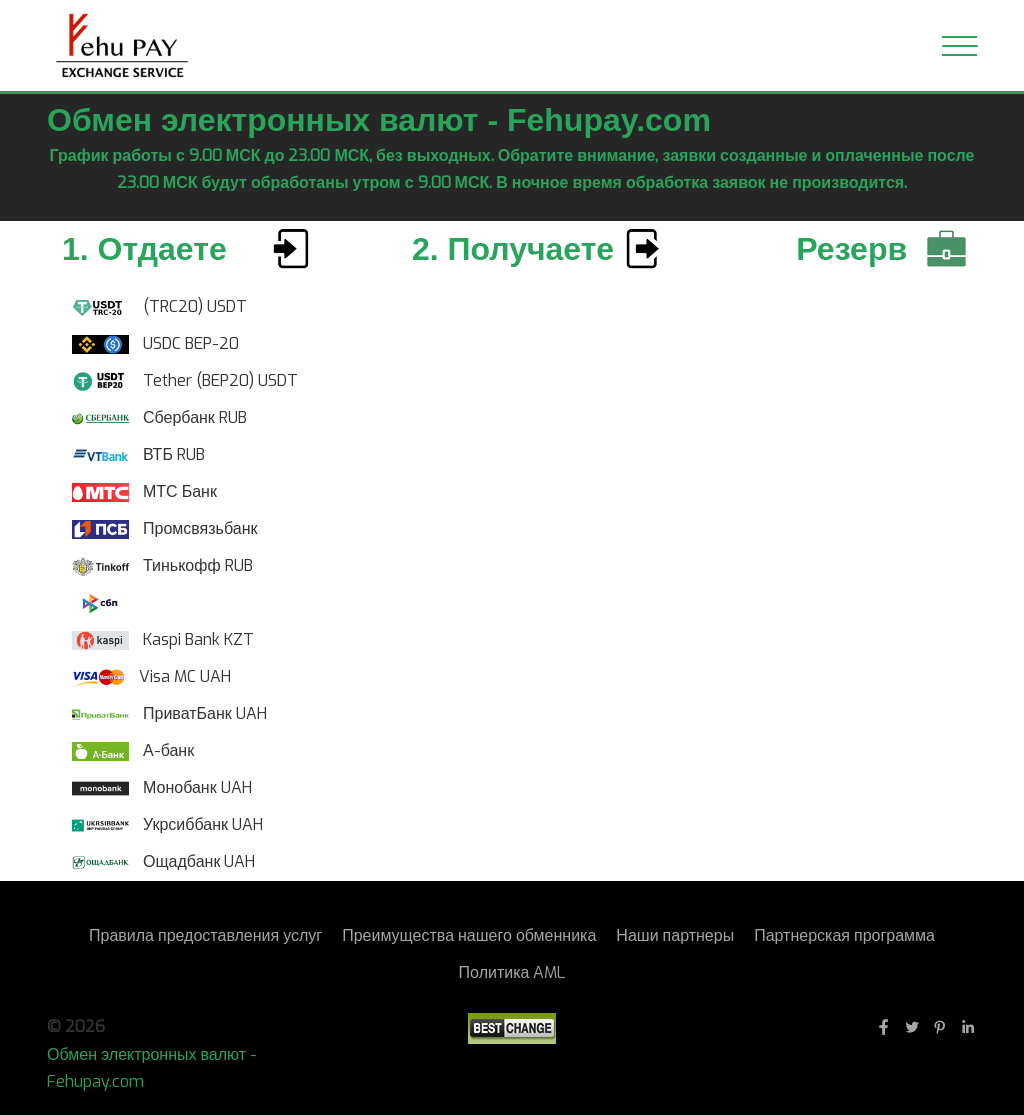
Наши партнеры (675, 935)
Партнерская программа (844, 935)
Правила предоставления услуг (205, 935)
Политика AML (512, 972)
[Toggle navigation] (959, 46)
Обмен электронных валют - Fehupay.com (152, 1068)
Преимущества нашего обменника (469, 935)
